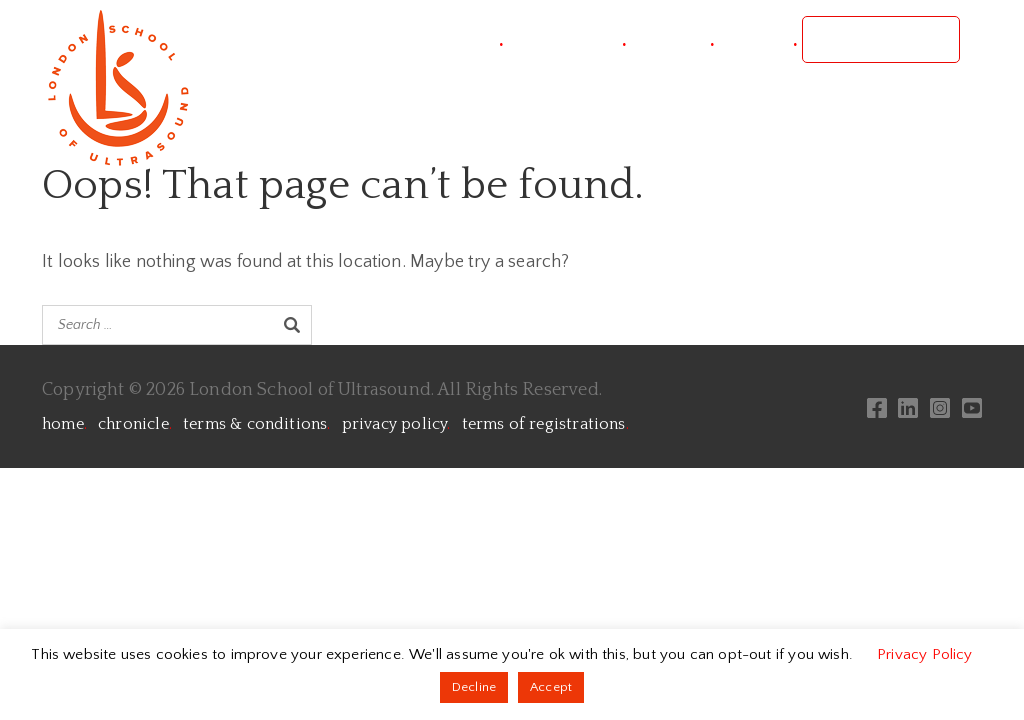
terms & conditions (256, 424)
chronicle (135, 424)
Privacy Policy (925, 654)
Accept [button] (551, 687)
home (64, 424)
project (465, 39)
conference (567, 39)
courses (672, 39)
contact (758, 39)
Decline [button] (474, 687)
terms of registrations (545, 424)
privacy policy (396, 424)
